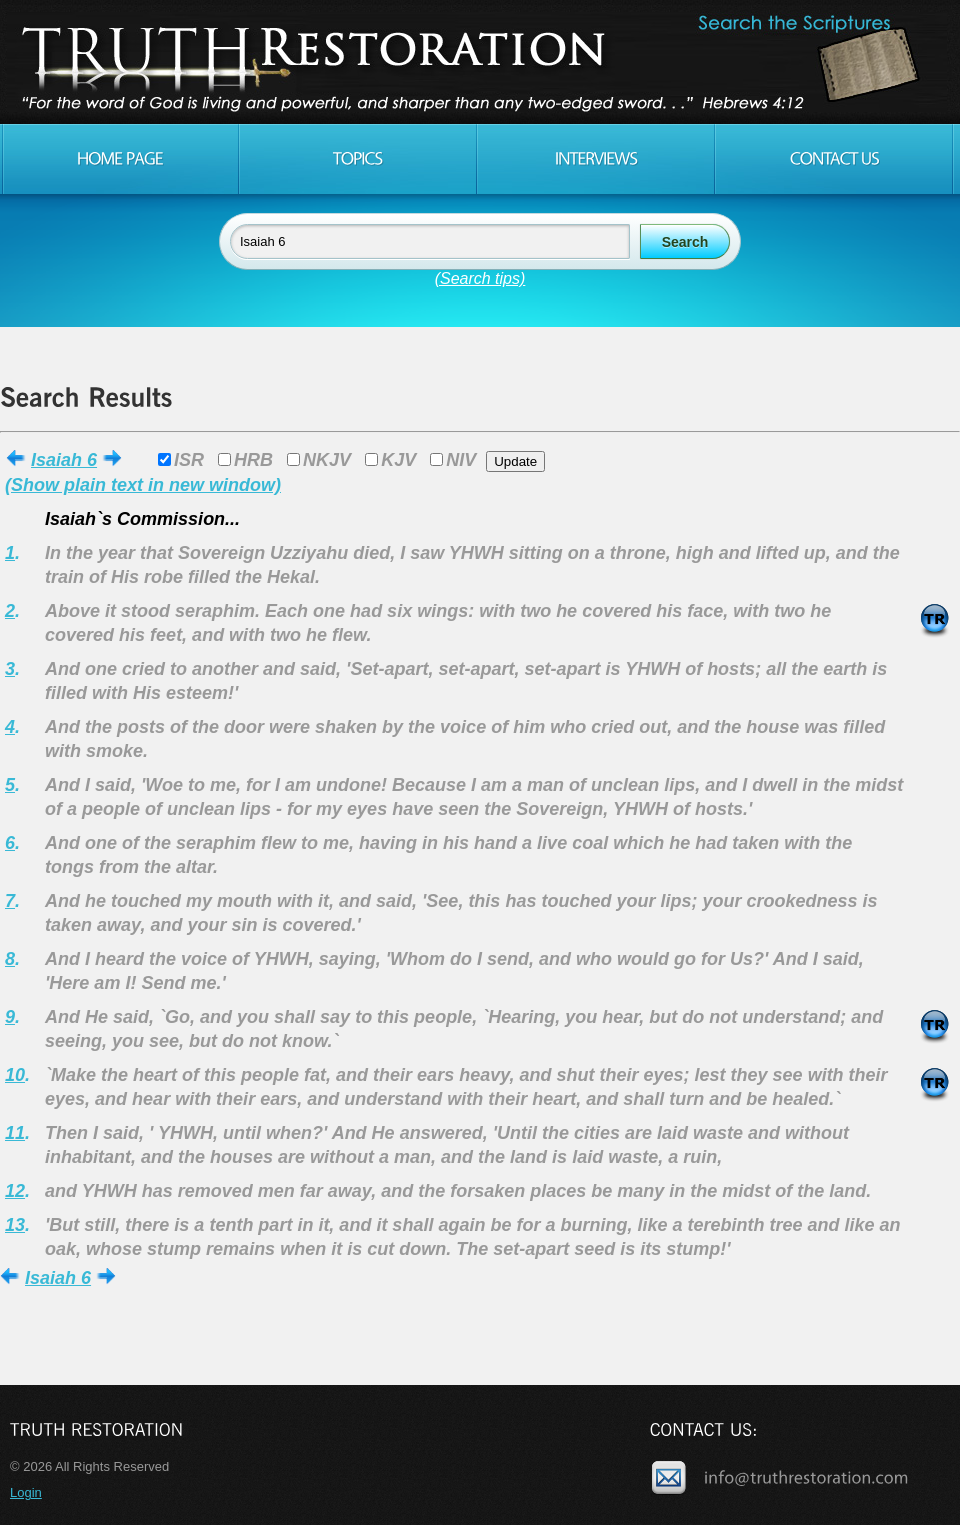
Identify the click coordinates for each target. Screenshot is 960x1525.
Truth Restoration (477, 62)
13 (15, 1225)
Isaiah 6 (64, 460)
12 (15, 1191)
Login (26, 1492)
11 (15, 1133)
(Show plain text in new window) (143, 485)
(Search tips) (480, 278)
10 (15, 1075)
